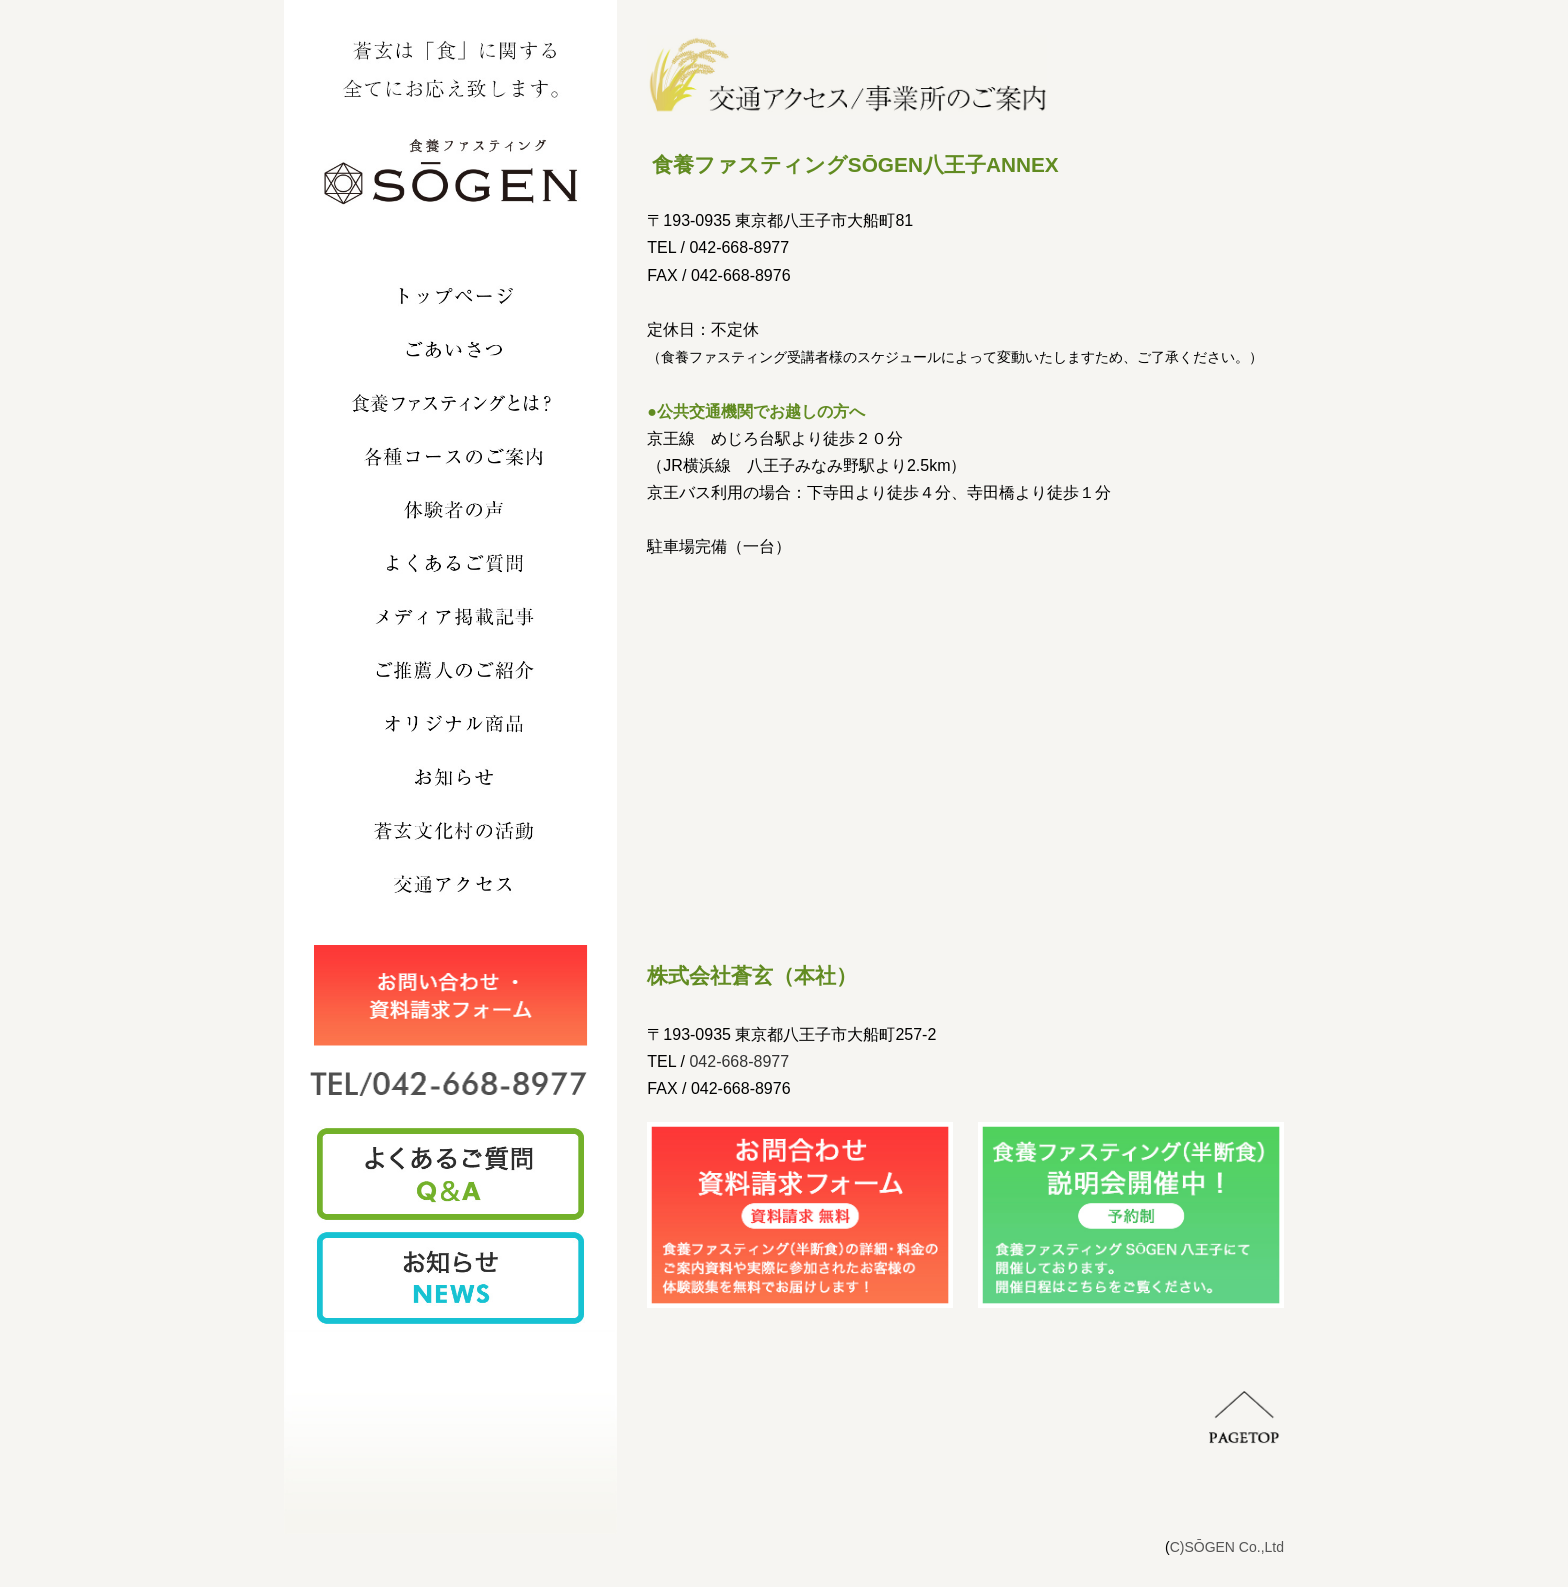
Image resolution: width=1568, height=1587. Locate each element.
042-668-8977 (739, 1061)
